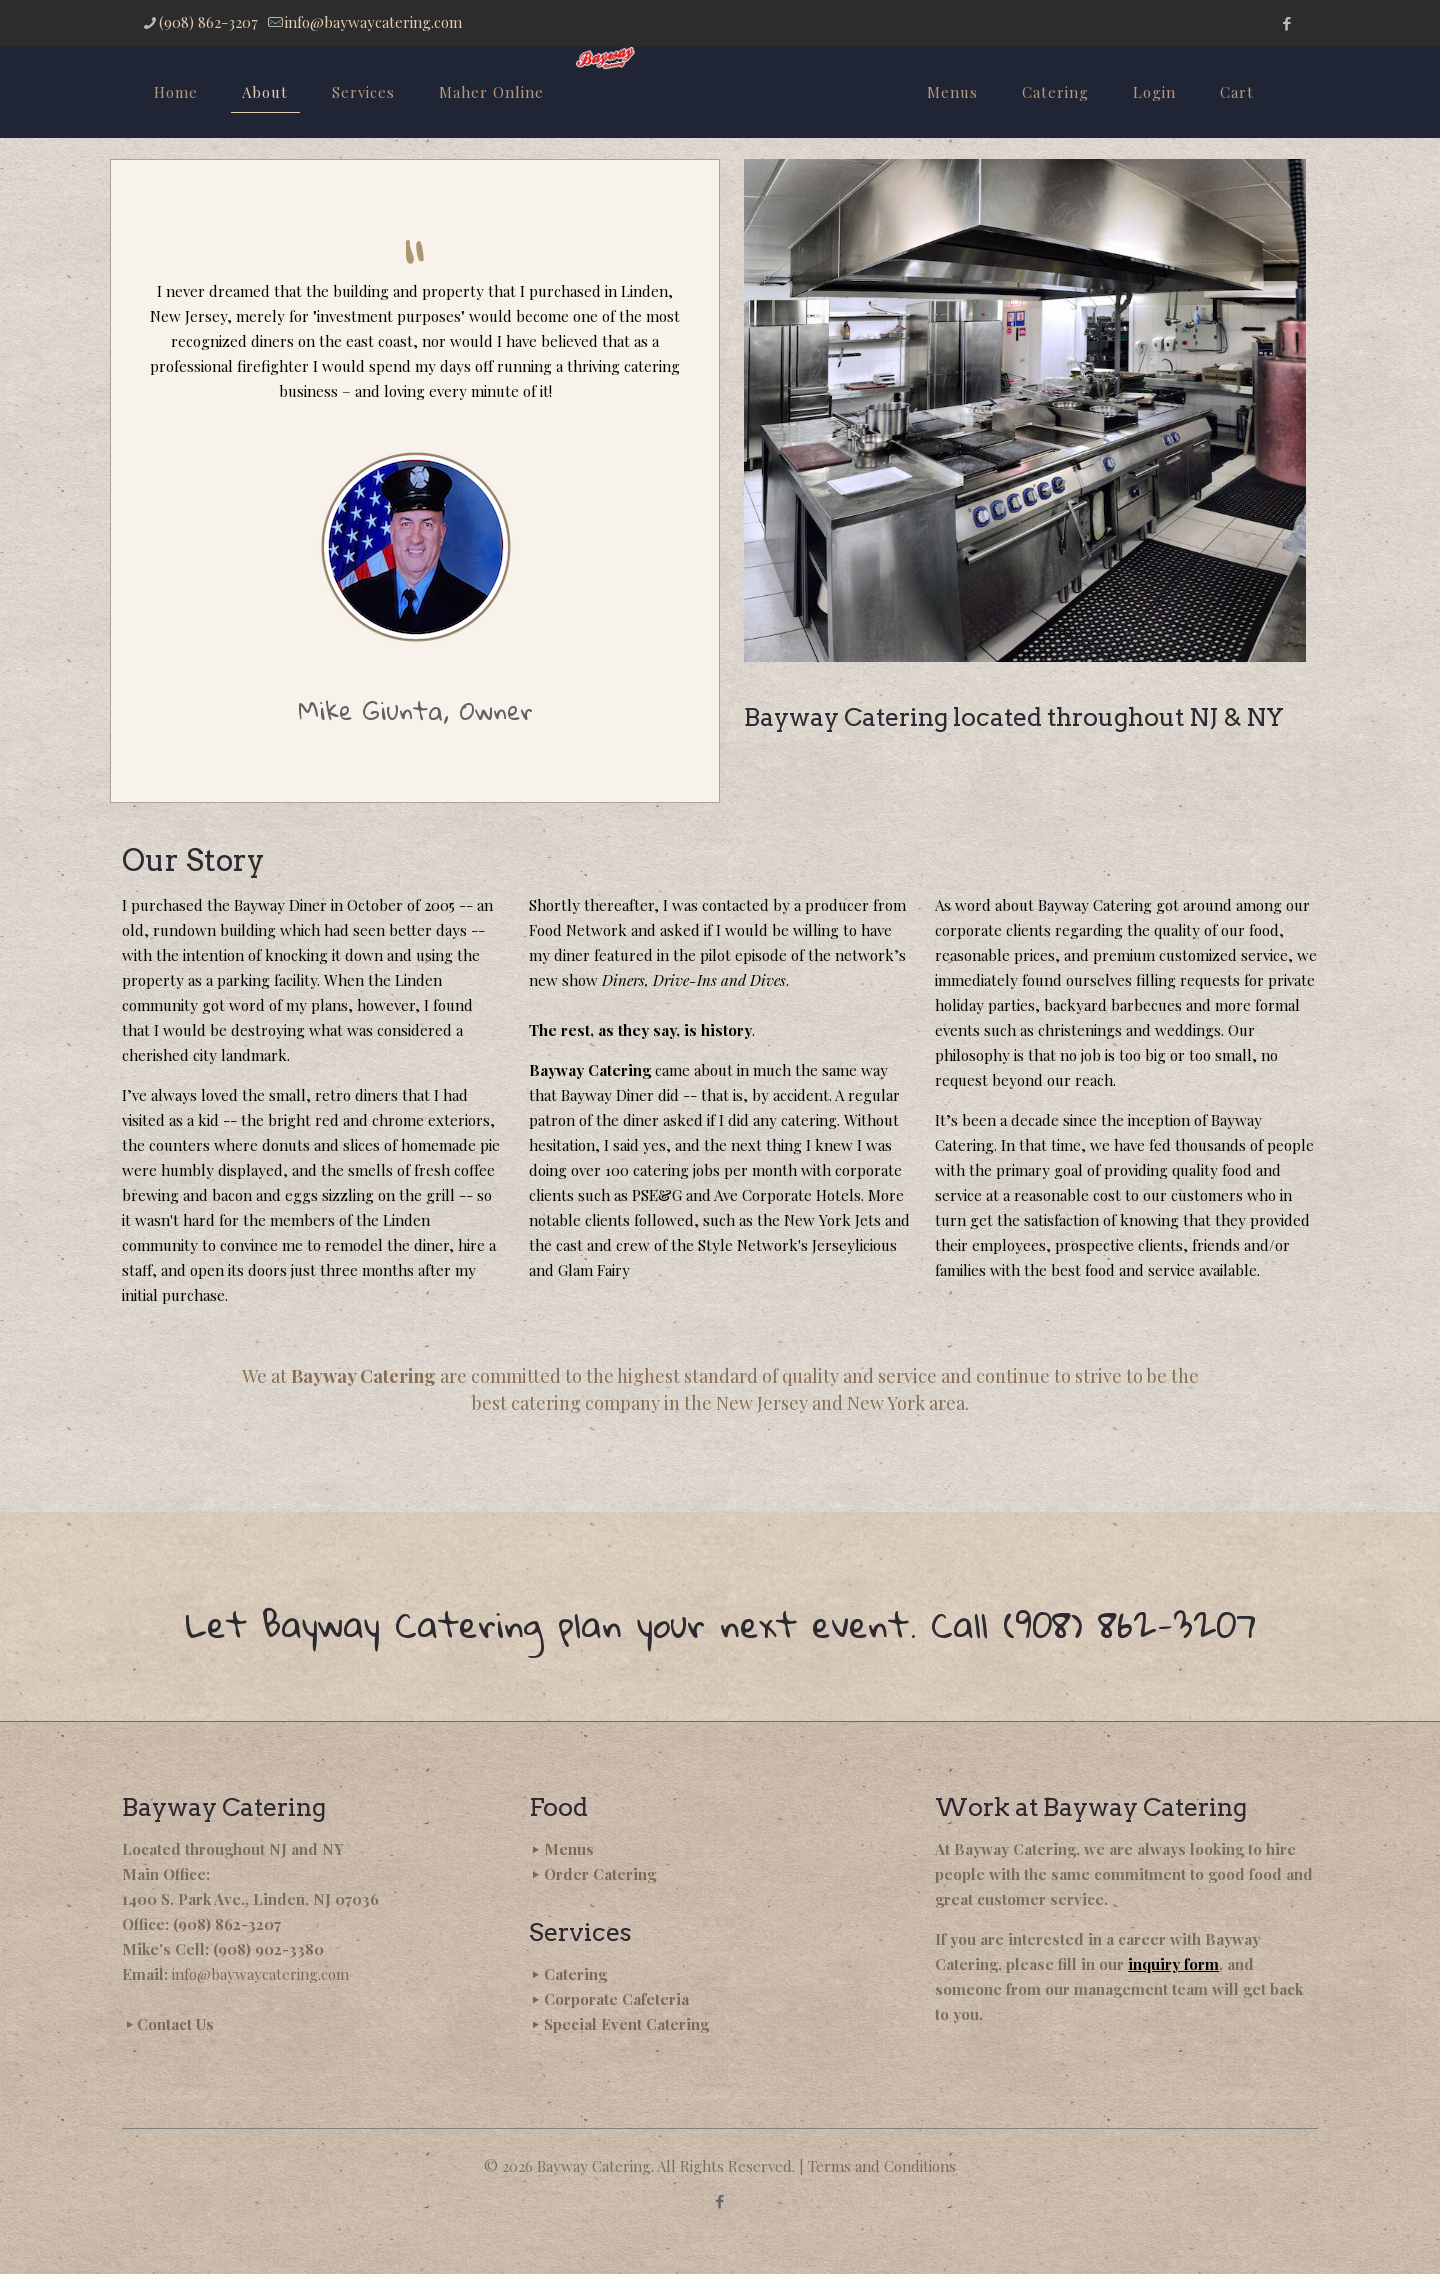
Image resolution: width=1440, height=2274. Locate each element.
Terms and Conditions (882, 2166)
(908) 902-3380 (268, 1949)
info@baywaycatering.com (260, 1974)
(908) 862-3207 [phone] (208, 22)
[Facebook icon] (1286, 23)
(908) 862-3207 (227, 1924)
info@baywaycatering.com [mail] (373, 22)
